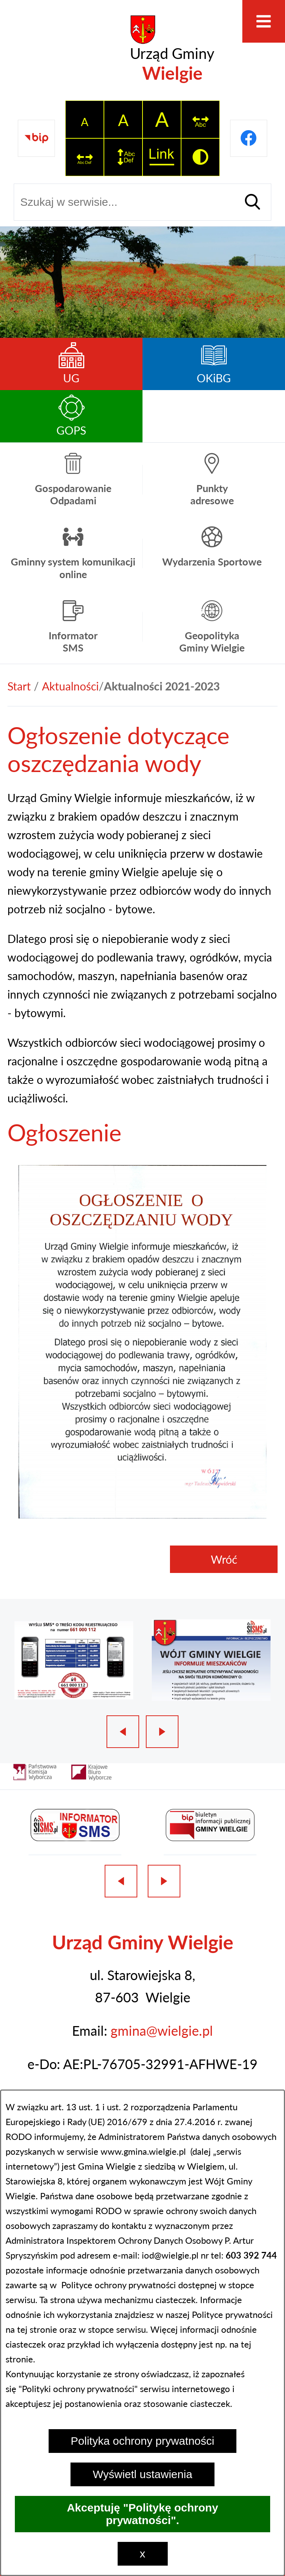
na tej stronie (31, 2329)
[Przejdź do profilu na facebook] (248, 138)
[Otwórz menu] (263, 21)
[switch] (200, 119)
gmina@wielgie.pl (162, 2030)
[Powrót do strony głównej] (19, 686)
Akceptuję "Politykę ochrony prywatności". (142, 2513)
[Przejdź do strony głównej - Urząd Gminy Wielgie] (142, 49)
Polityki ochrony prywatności (78, 2388)
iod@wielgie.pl (170, 2255)
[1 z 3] (73, 1660)
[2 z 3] (211, 1660)
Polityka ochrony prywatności (142, 2441)
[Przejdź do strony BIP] (36, 138)
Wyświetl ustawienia (142, 2474)
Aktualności (70, 686)
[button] (142, 1514)
